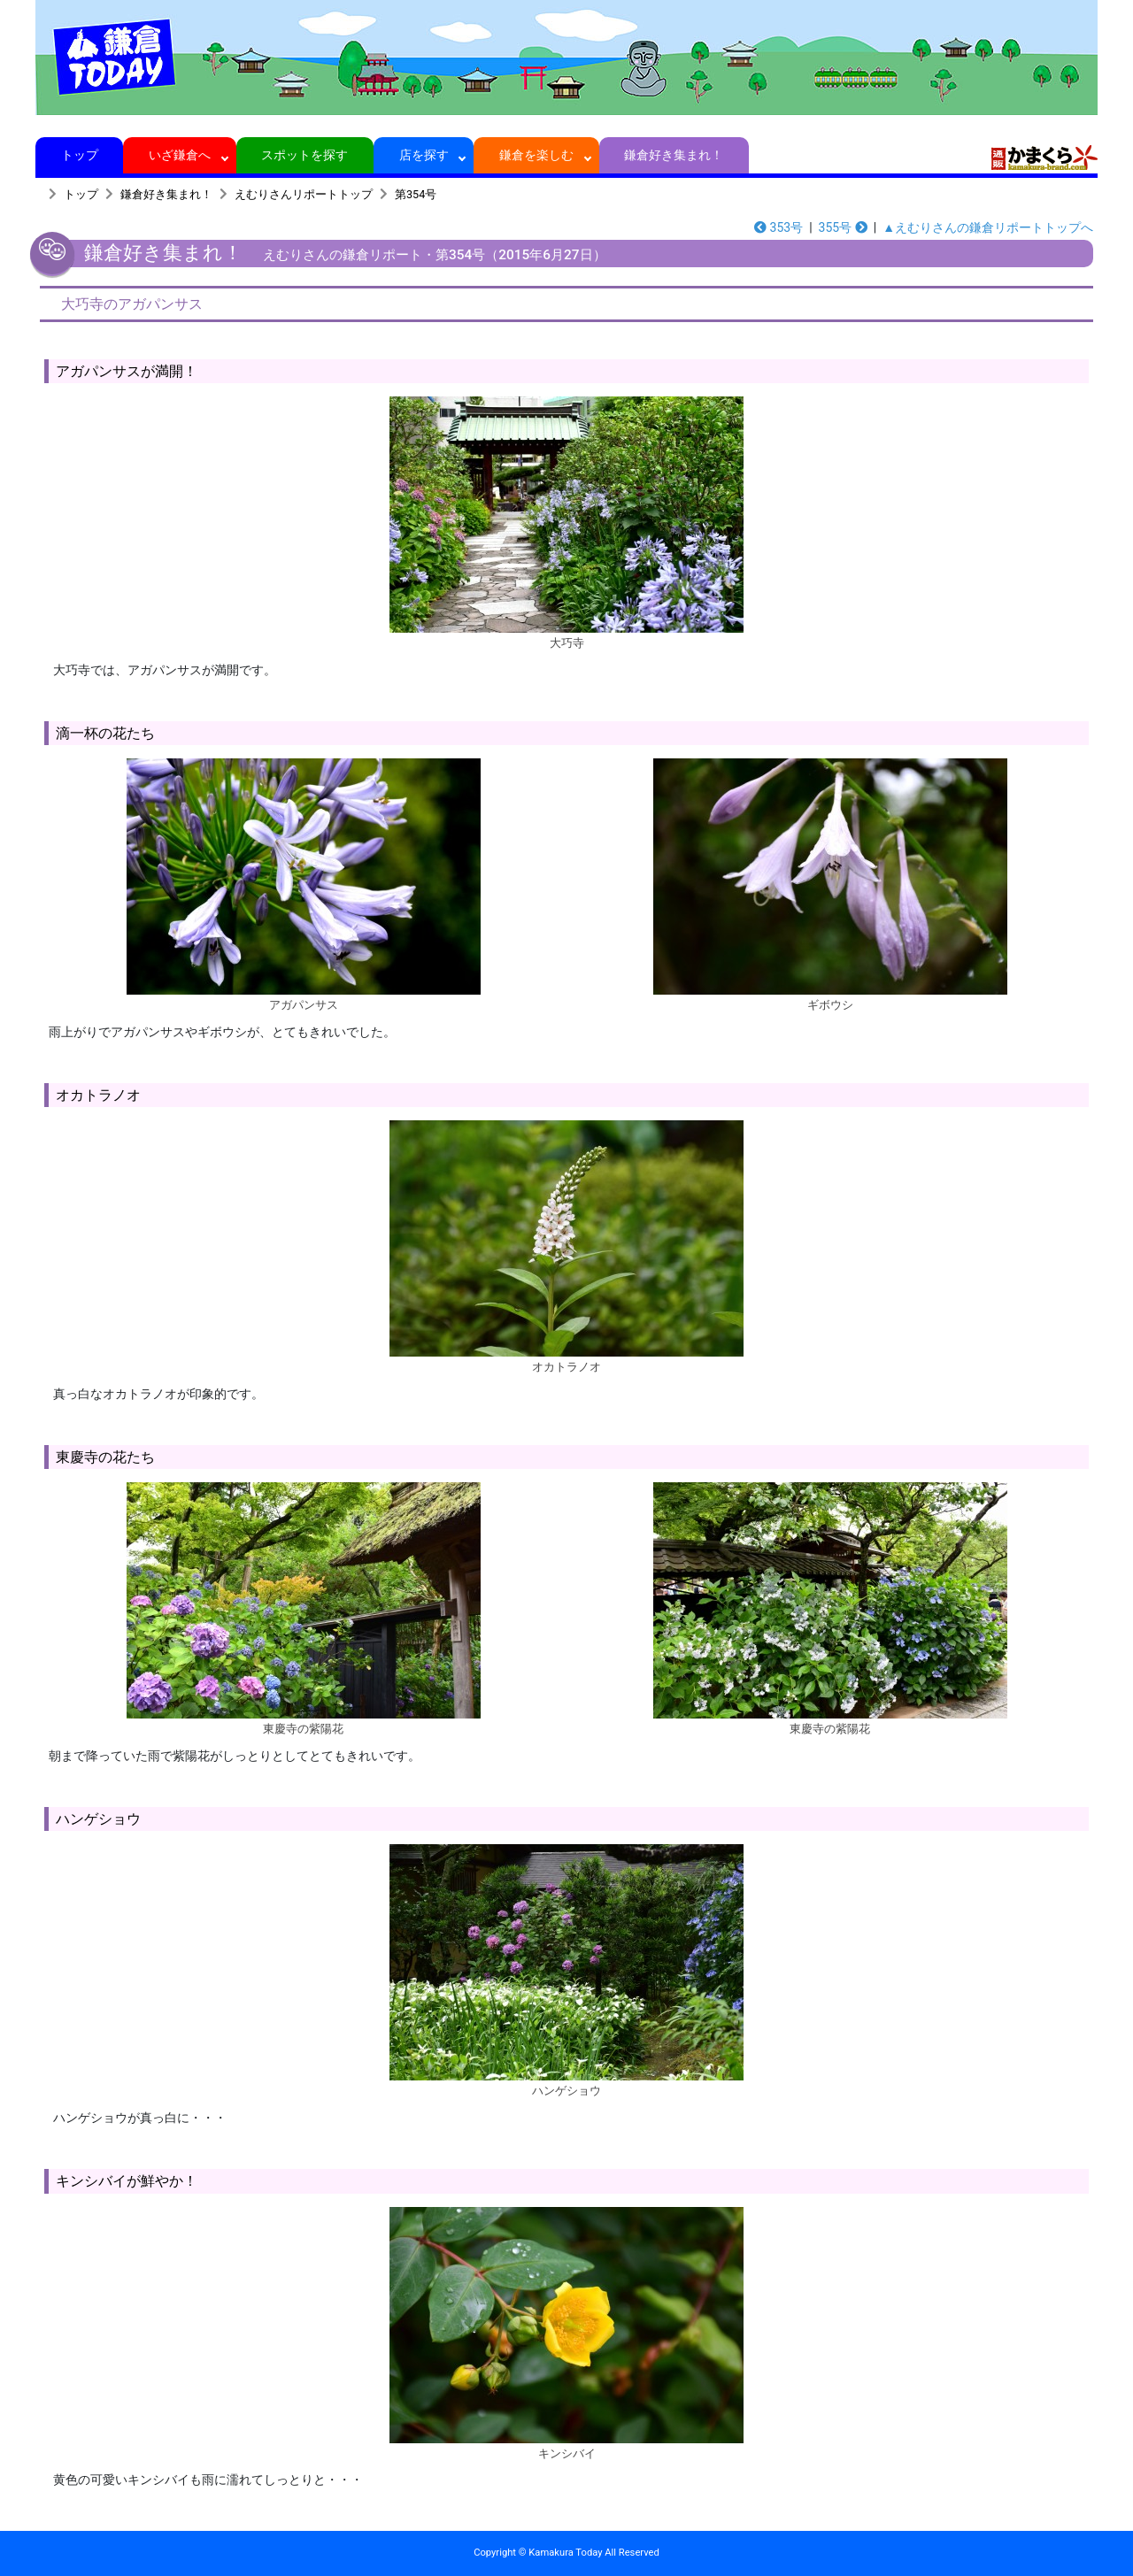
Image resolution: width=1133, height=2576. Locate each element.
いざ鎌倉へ (180, 155)
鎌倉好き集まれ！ (674, 155)
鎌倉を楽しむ (537, 155)
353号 (778, 227)
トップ (79, 155)
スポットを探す (304, 155)
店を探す (423, 155)
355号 (843, 227)
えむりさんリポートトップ (304, 194)
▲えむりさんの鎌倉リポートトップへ (988, 227)
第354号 (415, 194)
